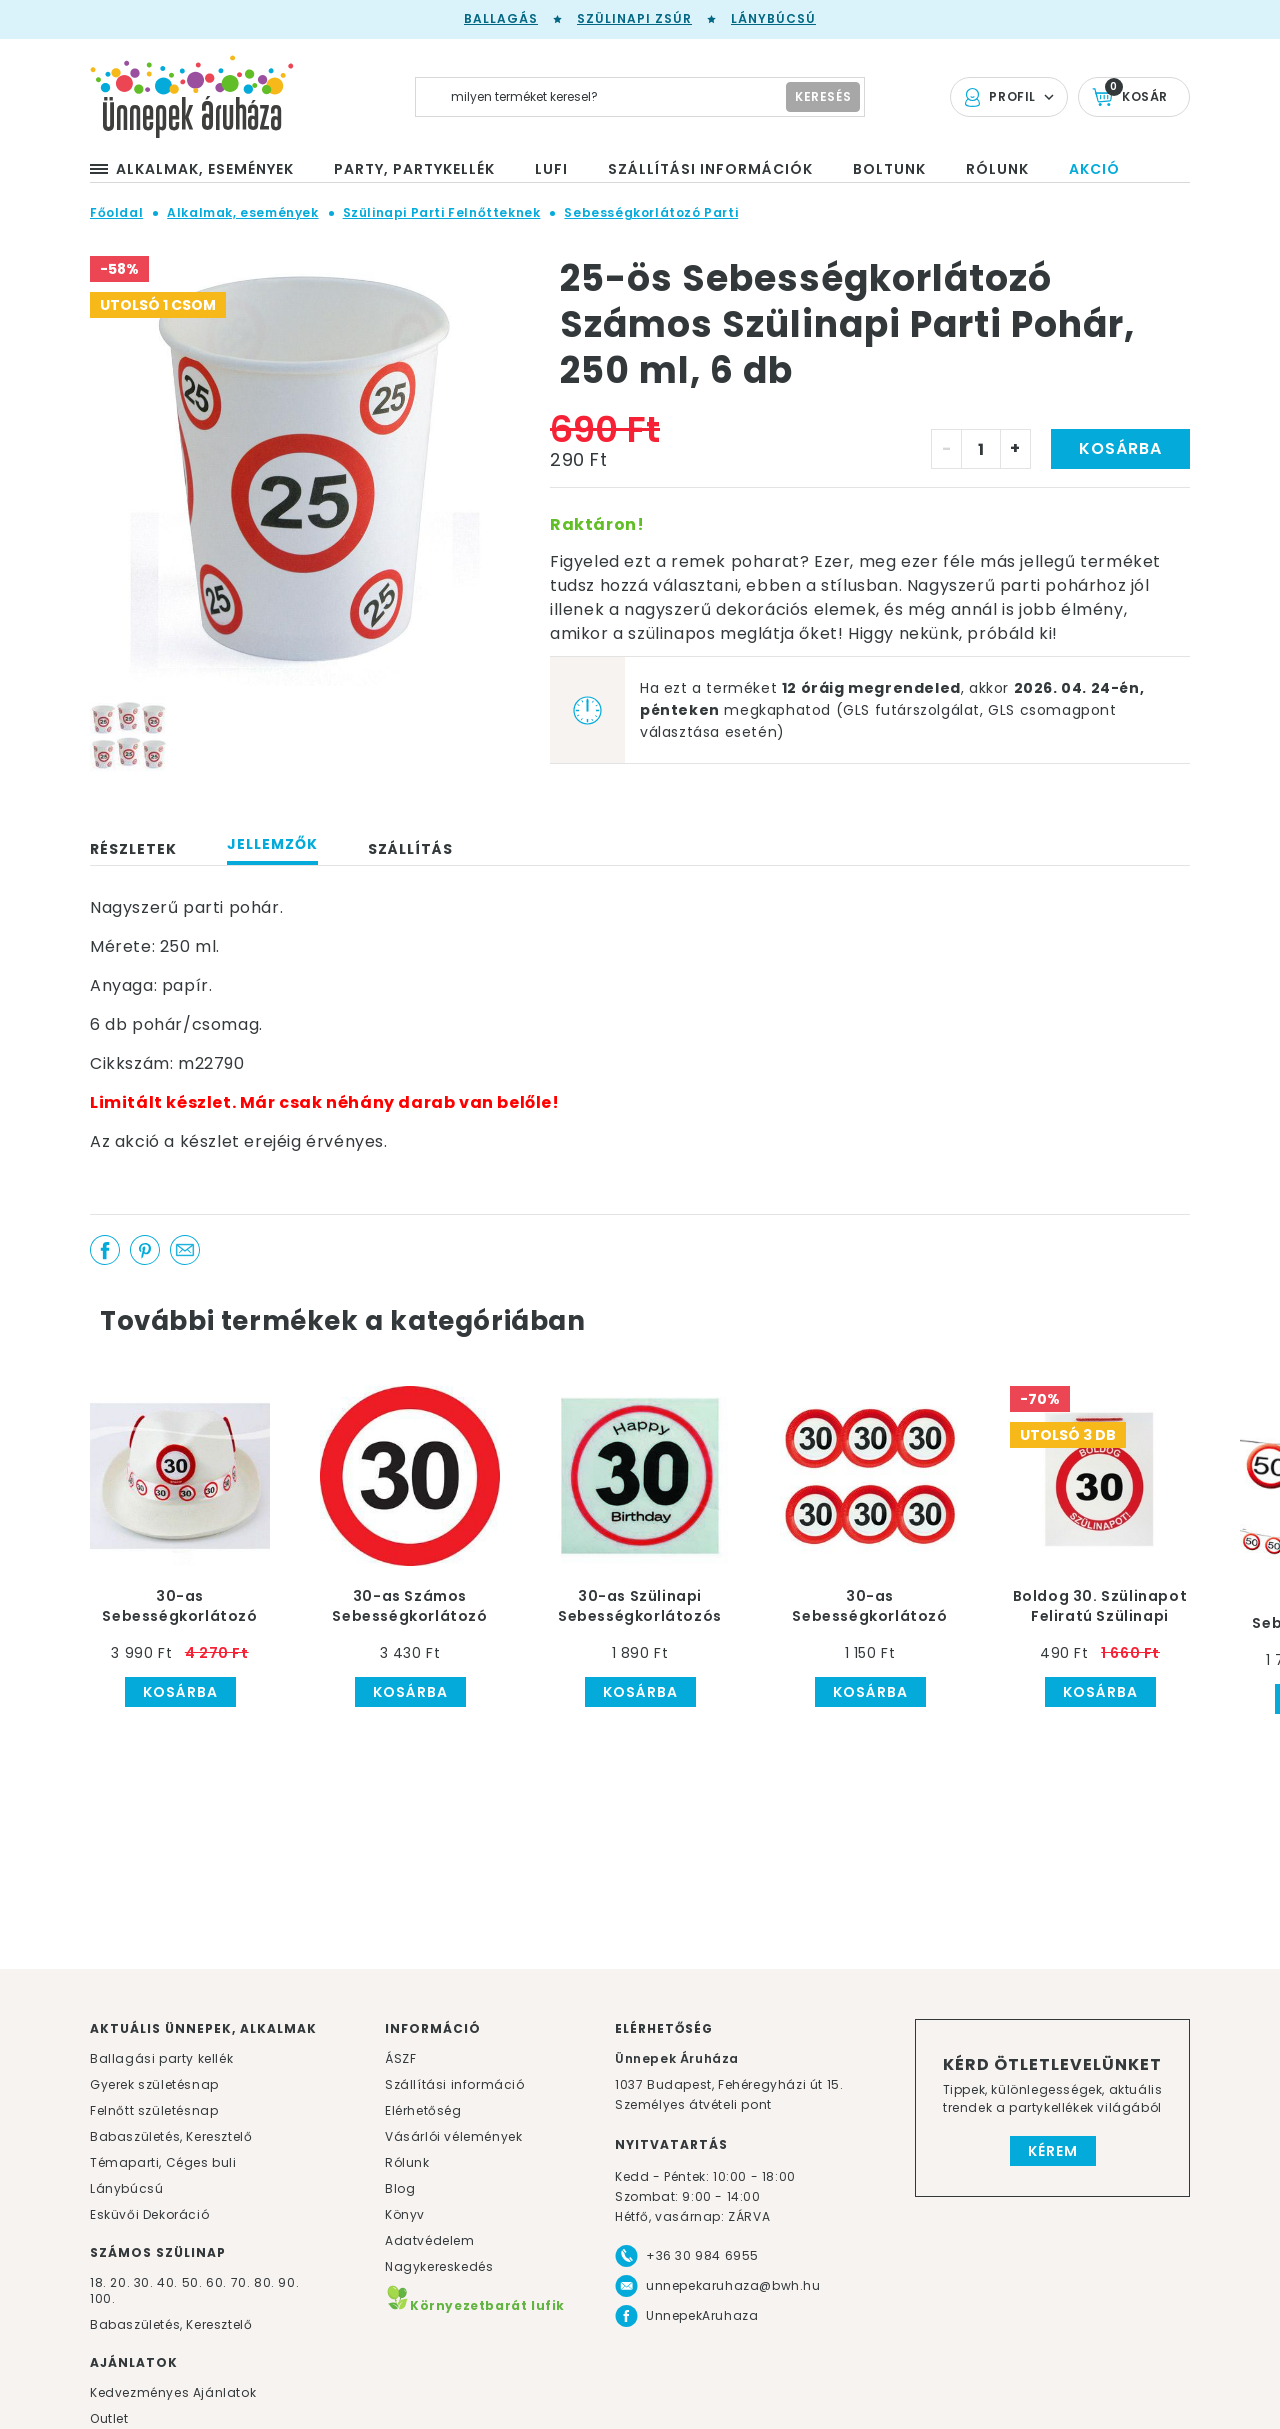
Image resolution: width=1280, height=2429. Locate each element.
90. (288, 2282)
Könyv (405, 2214)
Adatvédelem (430, 2240)
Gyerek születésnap (154, 2084)
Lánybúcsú (773, 18)
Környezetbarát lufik (475, 2305)
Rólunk (407, 2162)
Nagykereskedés (439, 2266)
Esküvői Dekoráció (149, 2214)
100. (102, 2298)
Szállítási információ (455, 2084)
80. (266, 2282)
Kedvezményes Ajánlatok (173, 2392)
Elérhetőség (423, 2110)
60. (218, 2282)
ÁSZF (400, 2058)
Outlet (109, 2418)
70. (242, 2282)
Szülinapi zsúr (634, 18)
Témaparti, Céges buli (163, 2162)
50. (194, 2282)
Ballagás (501, 18)
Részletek (133, 849)
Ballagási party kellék (161, 2058)
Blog (400, 2188)
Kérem (1053, 2151)
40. (167, 2282)
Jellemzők (272, 844)
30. (144, 2282)
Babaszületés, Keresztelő (171, 2136)
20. (120, 2282)
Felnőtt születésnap (154, 2110)
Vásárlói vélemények (453, 2136)
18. (98, 2282)
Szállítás (410, 849)
